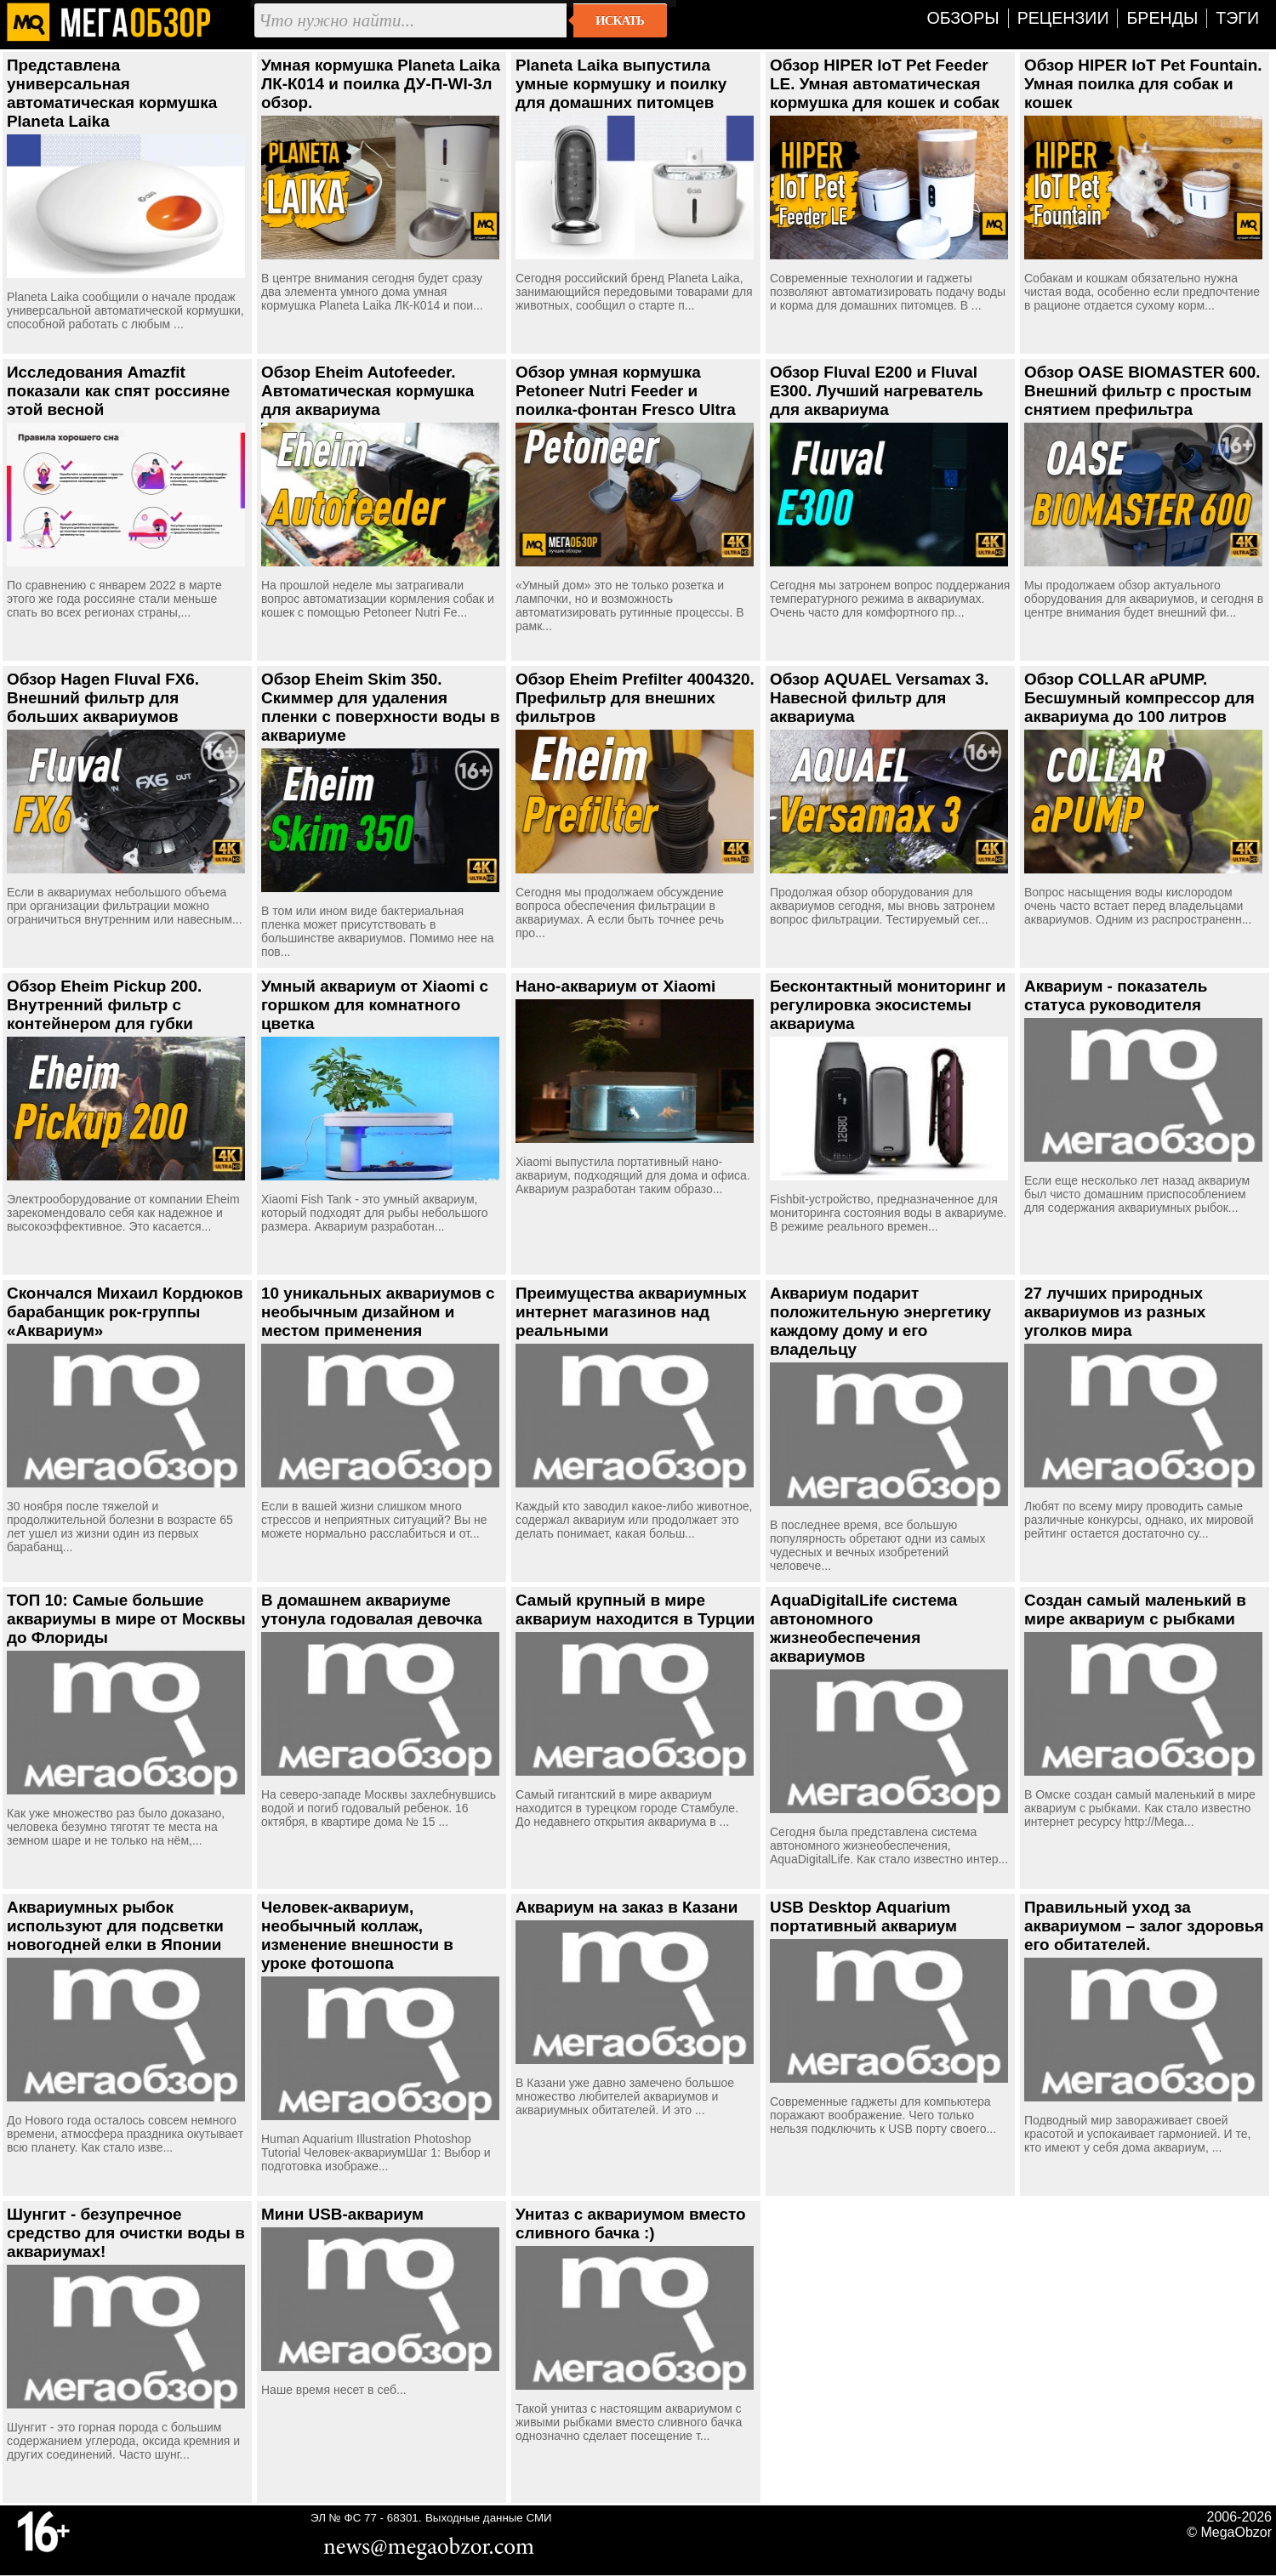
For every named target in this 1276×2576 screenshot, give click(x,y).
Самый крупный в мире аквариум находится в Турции (635, 1609)
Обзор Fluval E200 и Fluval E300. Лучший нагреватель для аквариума (876, 390)
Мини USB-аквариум (342, 2214)
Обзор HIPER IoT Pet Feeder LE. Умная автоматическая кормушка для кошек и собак (885, 83)
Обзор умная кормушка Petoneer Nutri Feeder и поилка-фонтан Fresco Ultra (626, 390)
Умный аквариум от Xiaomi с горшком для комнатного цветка (374, 1004)
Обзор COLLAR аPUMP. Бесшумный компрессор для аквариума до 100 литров (1139, 697)
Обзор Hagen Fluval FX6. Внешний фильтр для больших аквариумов (103, 697)
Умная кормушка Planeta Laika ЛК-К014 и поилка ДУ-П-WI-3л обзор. (380, 83)
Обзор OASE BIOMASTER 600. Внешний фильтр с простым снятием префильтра (1142, 390)
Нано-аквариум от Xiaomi (615, 986)
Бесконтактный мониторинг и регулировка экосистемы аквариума (887, 1004)
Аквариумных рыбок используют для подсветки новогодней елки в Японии (115, 1925)
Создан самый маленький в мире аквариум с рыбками (1135, 1609)
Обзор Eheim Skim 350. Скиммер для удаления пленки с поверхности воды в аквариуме (380, 707)
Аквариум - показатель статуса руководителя (1115, 995)
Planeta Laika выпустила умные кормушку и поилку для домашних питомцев (621, 83)
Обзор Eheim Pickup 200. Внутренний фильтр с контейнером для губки (104, 1004)
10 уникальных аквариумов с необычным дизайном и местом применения (378, 1311)
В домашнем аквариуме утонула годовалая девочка (371, 1609)
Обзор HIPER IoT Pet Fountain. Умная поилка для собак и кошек (1143, 83)
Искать (619, 20)
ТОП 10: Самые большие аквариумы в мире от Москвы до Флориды (126, 1618)
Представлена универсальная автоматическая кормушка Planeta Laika (112, 93)
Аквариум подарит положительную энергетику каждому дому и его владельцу (880, 1321)
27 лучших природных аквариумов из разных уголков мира (1114, 1311)
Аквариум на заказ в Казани (627, 1907)
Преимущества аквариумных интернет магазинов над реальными (631, 1311)
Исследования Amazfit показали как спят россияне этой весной (118, 390)
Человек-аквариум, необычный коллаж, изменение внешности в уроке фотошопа (357, 1935)
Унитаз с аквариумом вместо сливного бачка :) (631, 2223)
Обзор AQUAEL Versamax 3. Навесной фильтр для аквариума (879, 697)
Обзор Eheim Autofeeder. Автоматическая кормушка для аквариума (367, 390)
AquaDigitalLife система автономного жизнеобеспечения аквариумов (863, 1628)
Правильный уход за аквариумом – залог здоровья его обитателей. (1144, 1925)
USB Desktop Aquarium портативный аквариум (863, 1916)
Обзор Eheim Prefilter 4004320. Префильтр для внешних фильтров (635, 697)
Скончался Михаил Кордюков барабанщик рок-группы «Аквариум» (125, 1311)
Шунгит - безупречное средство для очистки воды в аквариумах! (126, 2232)
